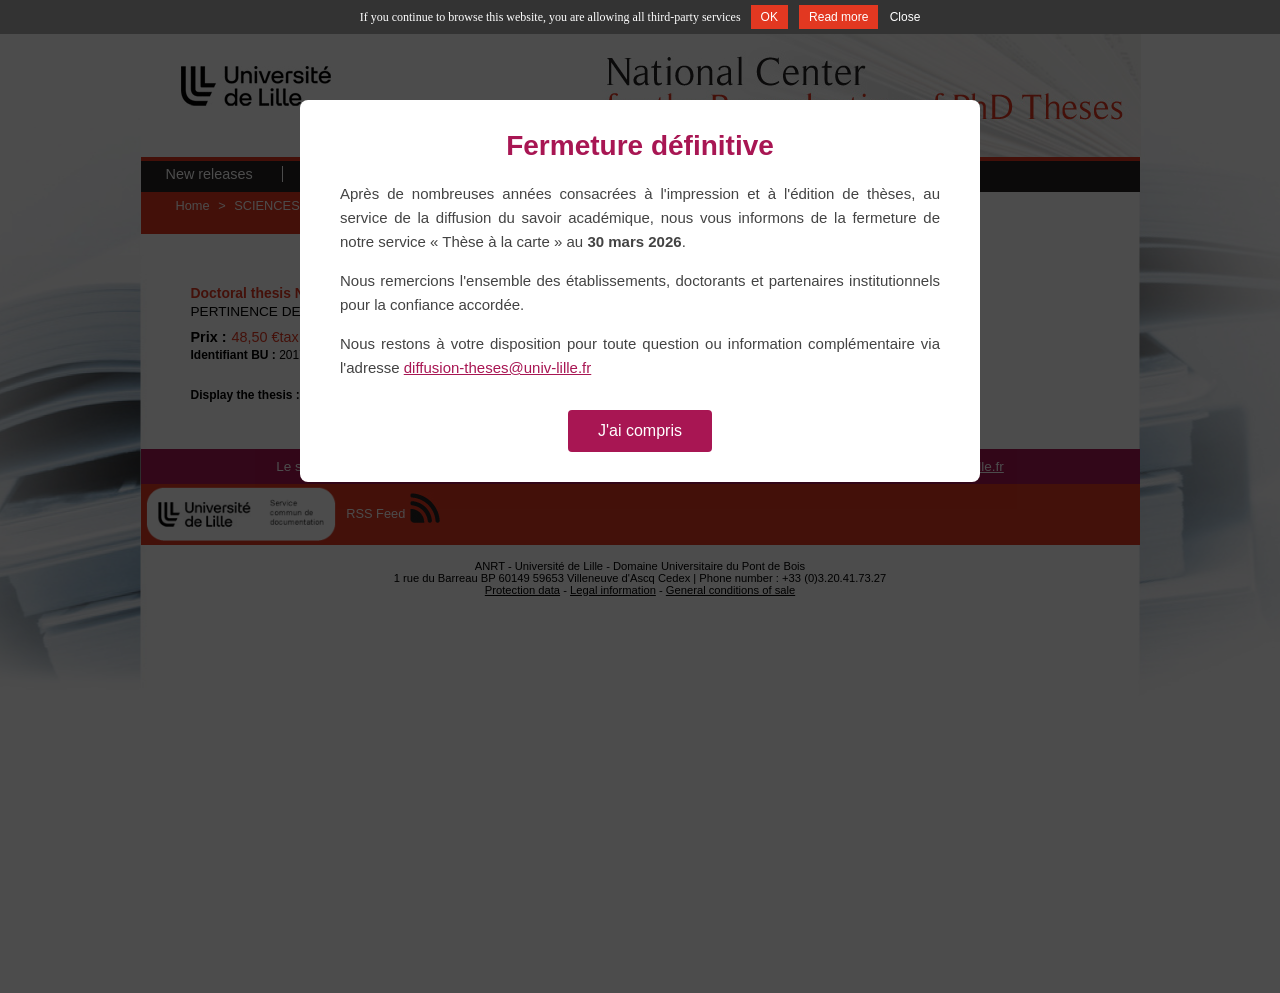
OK (769, 17)
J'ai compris (640, 430)
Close (905, 17)
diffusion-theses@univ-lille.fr (498, 367)
